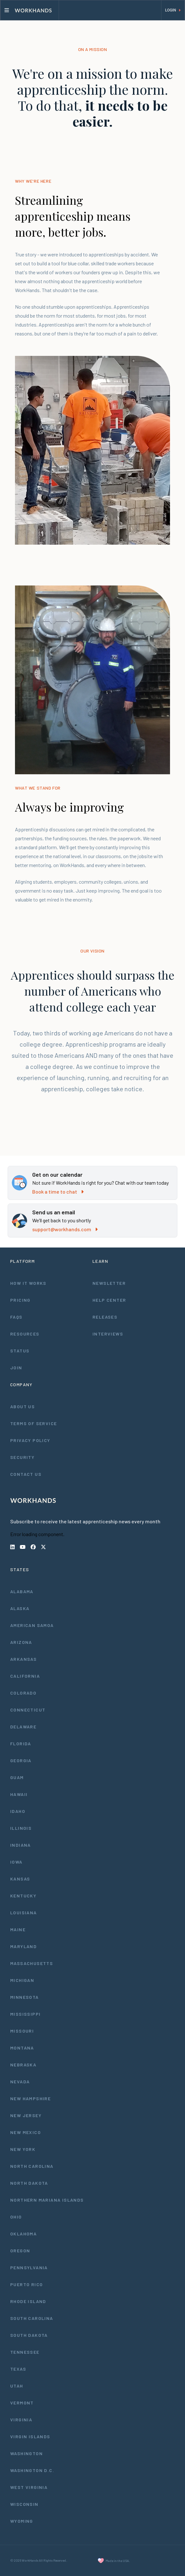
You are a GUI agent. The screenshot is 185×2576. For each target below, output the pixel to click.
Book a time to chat (58, 1192)
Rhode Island (28, 2301)
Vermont (22, 2402)
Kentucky (23, 1895)
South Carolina (31, 2318)
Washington (26, 2453)
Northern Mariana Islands (47, 2200)
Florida (20, 1743)
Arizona (21, 1642)
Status (19, 1350)
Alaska (19, 1608)
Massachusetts (31, 1963)
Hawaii (18, 1794)
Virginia (21, 2419)
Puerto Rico (26, 2284)
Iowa (16, 1862)
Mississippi (25, 2014)
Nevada (20, 2081)
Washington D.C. (32, 2470)
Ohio (16, 2216)
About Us (22, 1406)
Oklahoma (23, 2233)
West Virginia (29, 2487)
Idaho (17, 1811)
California (25, 1676)
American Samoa (32, 1625)
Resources (25, 1333)
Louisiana (23, 1912)
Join (16, 1367)
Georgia (21, 1760)
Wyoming (21, 2521)
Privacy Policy (30, 1440)
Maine (18, 1929)
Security (22, 1457)
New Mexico (25, 2132)
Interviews (108, 1333)
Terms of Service (33, 1423)
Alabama (21, 1591)
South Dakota (29, 2335)
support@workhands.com (65, 1229)
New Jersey (25, 2115)
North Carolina (32, 2166)
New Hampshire (30, 2098)
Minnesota (24, 1997)
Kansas (20, 1878)
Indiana (20, 1845)
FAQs (16, 1317)
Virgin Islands (30, 2436)
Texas (18, 2369)
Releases (105, 1317)
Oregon (20, 2250)
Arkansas (23, 1659)
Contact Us (25, 1474)
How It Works (28, 1283)
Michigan (22, 1980)
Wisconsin (24, 2504)
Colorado (23, 1693)
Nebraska (23, 2064)
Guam (17, 1777)
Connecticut (27, 1709)
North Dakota (29, 2183)
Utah (16, 2385)
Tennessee (25, 2352)
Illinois (21, 1828)
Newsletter (109, 1283)
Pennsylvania (29, 2267)
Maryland (23, 1946)
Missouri (22, 2031)
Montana (22, 2047)
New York (22, 2149)
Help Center (109, 1300)
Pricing (20, 1300)
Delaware (23, 1726)
